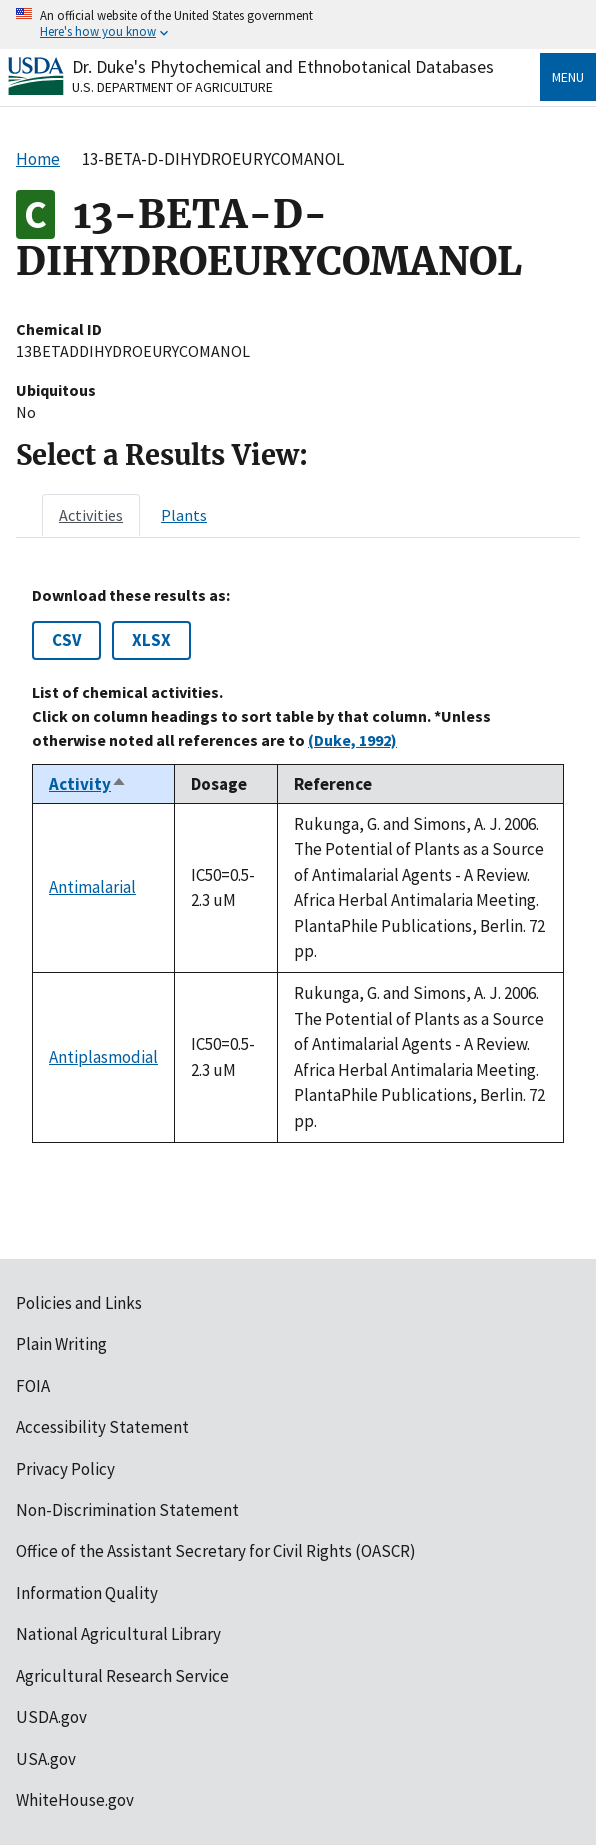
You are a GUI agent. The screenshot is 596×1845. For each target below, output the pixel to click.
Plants (184, 515)
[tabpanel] (298, 864)
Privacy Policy (65, 1469)
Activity (88, 784)
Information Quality (87, 1593)
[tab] (91, 515)
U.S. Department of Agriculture (172, 87)
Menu (568, 77)
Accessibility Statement (102, 1427)
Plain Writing (61, 1344)
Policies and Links (79, 1303)
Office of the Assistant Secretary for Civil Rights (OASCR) (216, 1551)
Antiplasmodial (103, 1057)
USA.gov (46, 1759)
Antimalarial (92, 887)
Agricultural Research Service (122, 1676)
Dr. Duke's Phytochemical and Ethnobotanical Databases (283, 66)
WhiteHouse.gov (75, 1800)
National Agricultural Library (118, 1634)
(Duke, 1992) (352, 740)
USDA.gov (51, 1717)
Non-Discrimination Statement (127, 1510)
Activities (91, 515)
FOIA (33, 1386)
